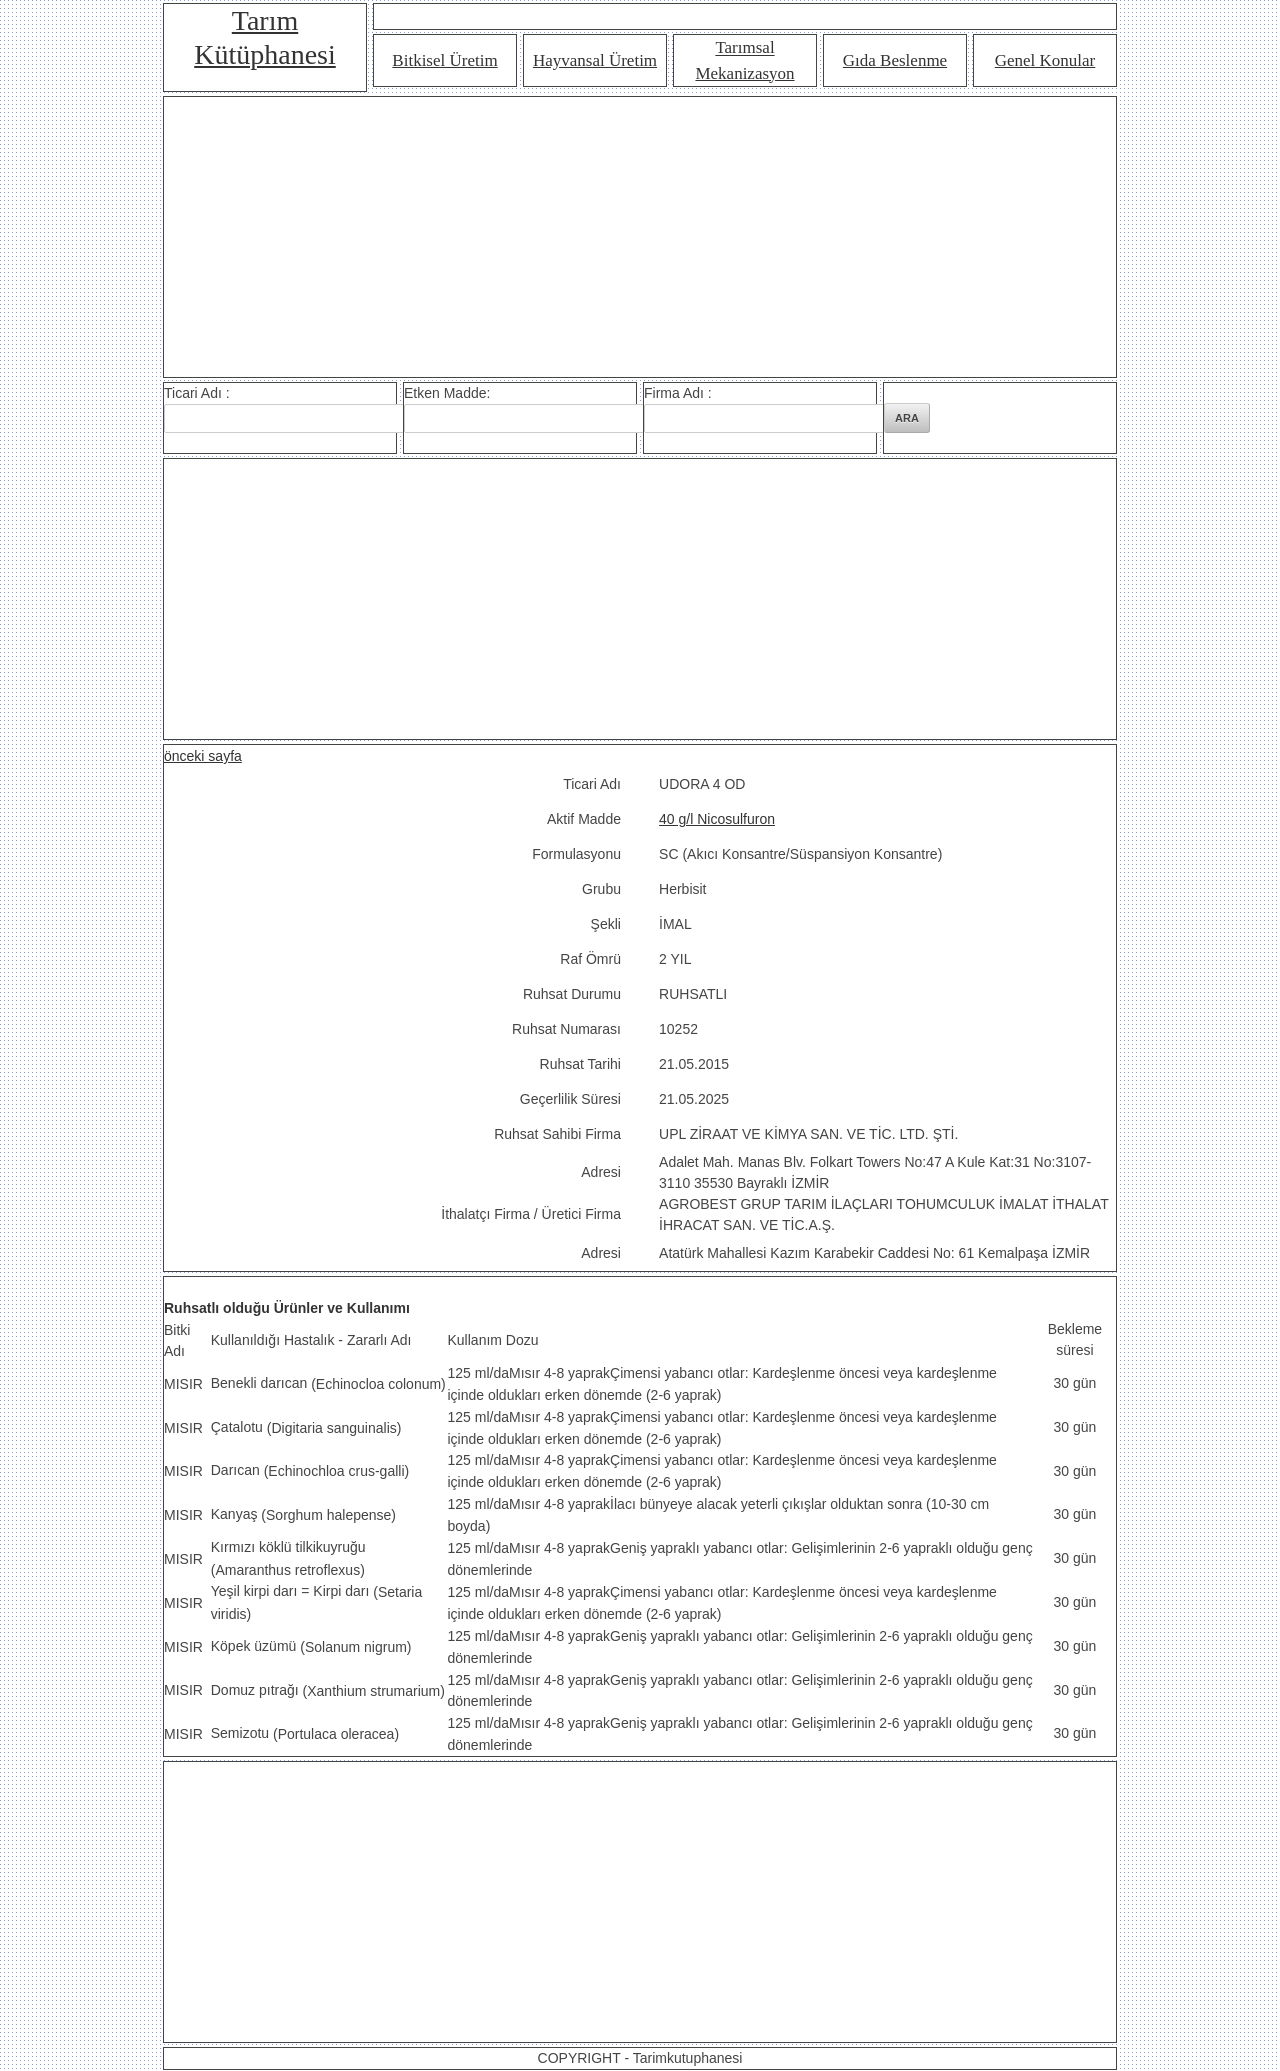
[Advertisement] (640, 237)
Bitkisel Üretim (444, 60)
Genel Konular (1045, 60)
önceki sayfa (203, 756)
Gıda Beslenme (895, 60)
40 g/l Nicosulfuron (717, 819)
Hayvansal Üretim (595, 60)
